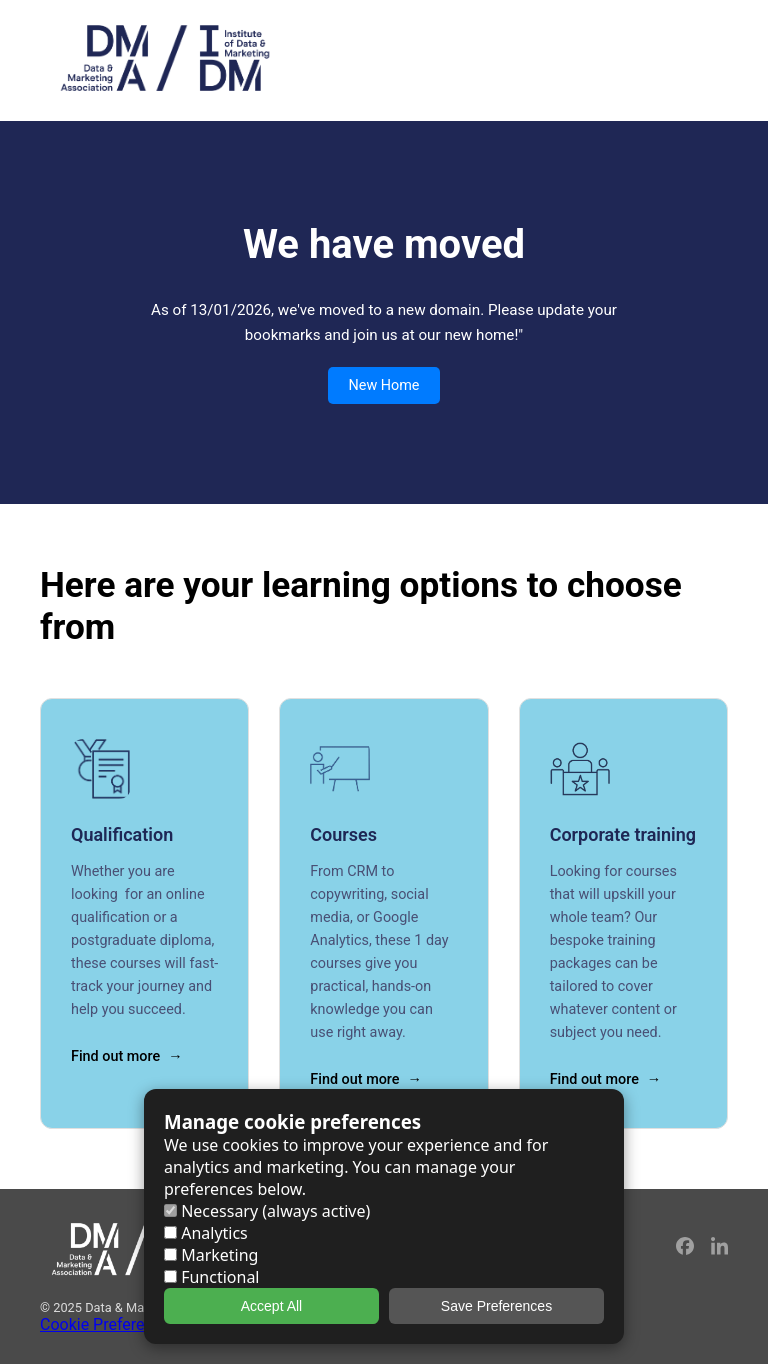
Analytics (206, 1233)
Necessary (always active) (267, 1211)
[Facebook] (686, 1249)
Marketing (211, 1255)
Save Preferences (496, 1306)
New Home (383, 385)
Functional (212, 1277)
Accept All (271, 1306)
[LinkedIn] (719, 1249)
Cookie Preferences (109, 1324)
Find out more (115, 1056)
